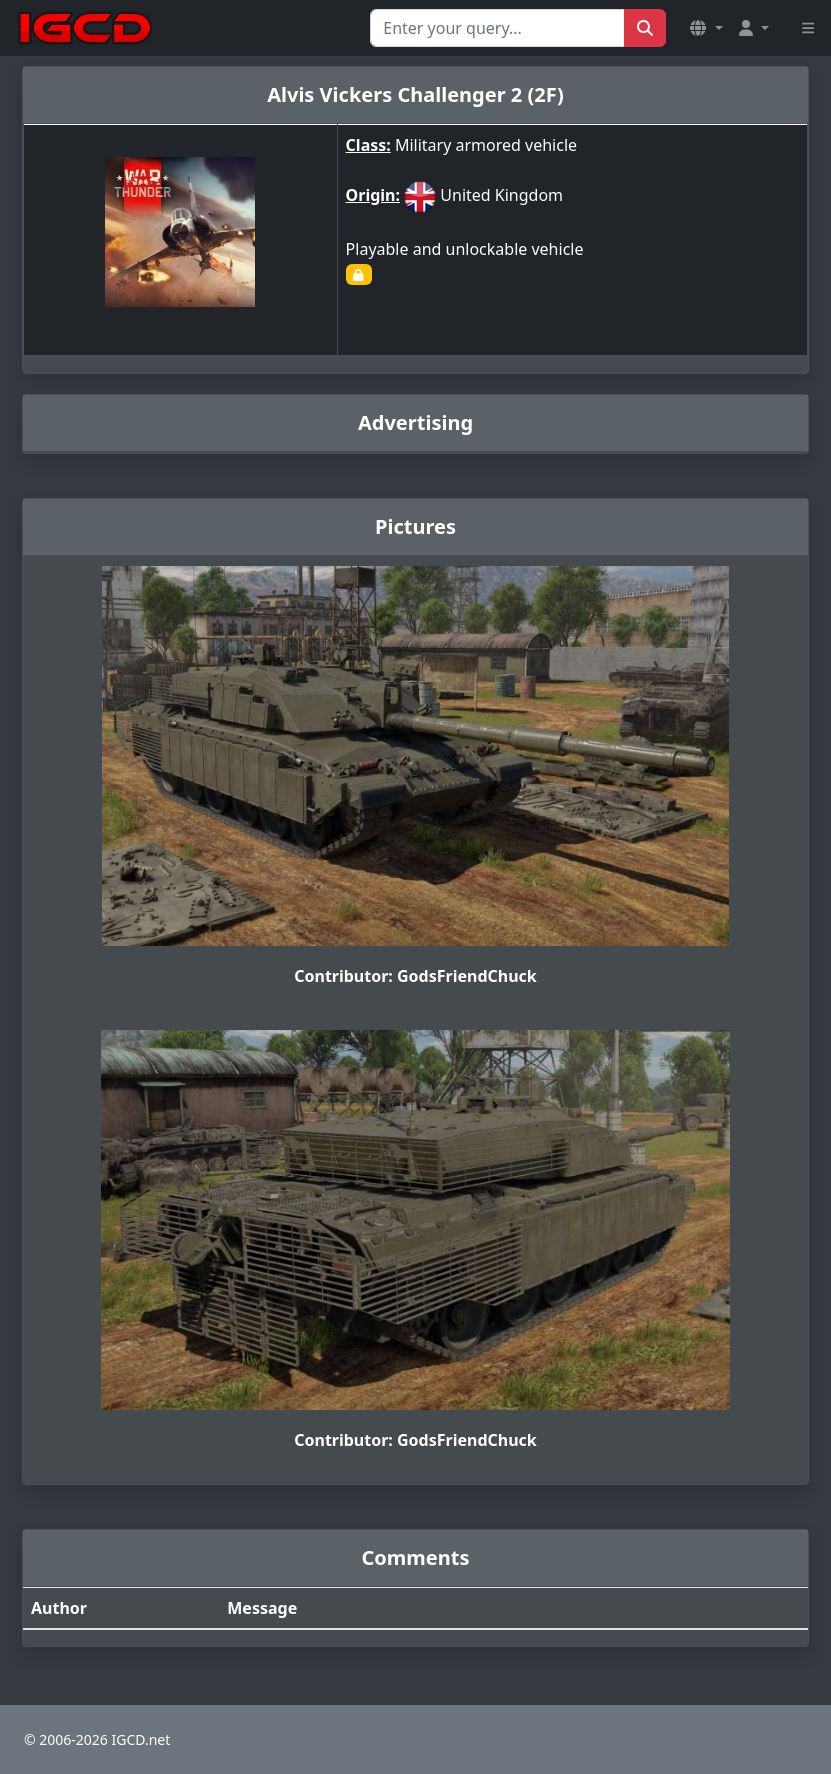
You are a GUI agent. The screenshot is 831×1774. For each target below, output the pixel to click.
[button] (706, 28)
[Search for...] (497, 28)
